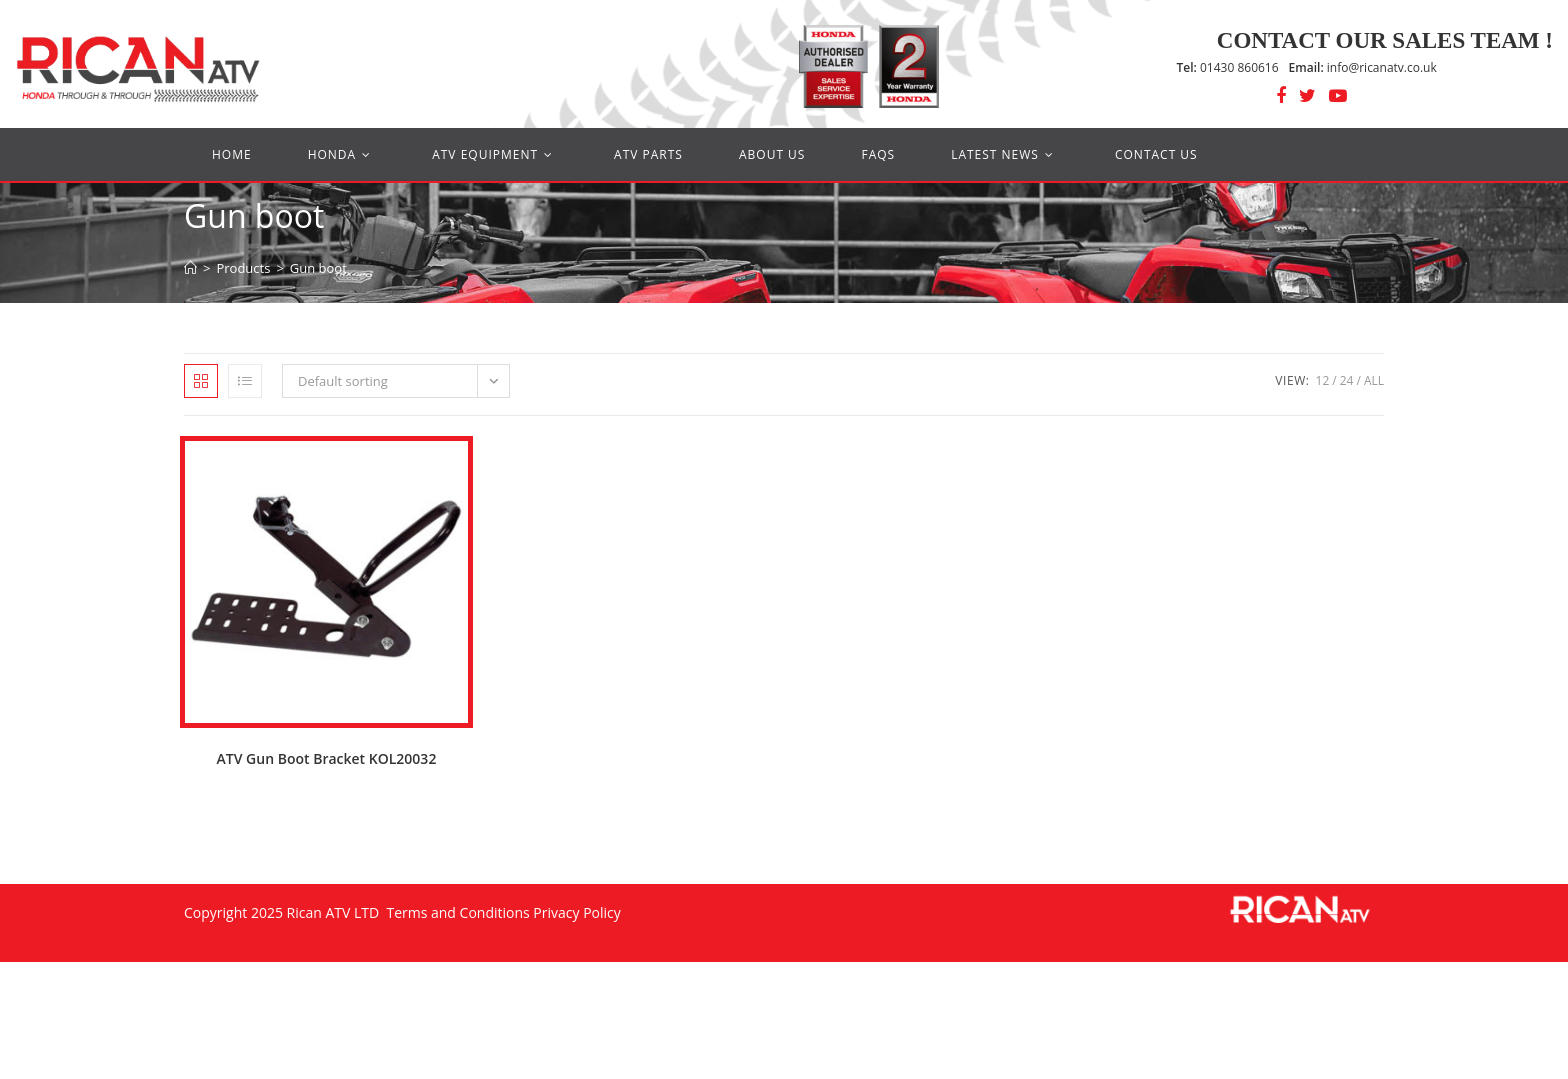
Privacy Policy (576, 912)
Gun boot (318, 268)
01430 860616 (1228, 67)
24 (1347, 380)
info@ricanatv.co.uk (1363, 67)
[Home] (190, 268)
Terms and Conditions (456, 912)
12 (1323, 380)
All (1374, 380)
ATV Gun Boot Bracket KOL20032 (327, 758)
